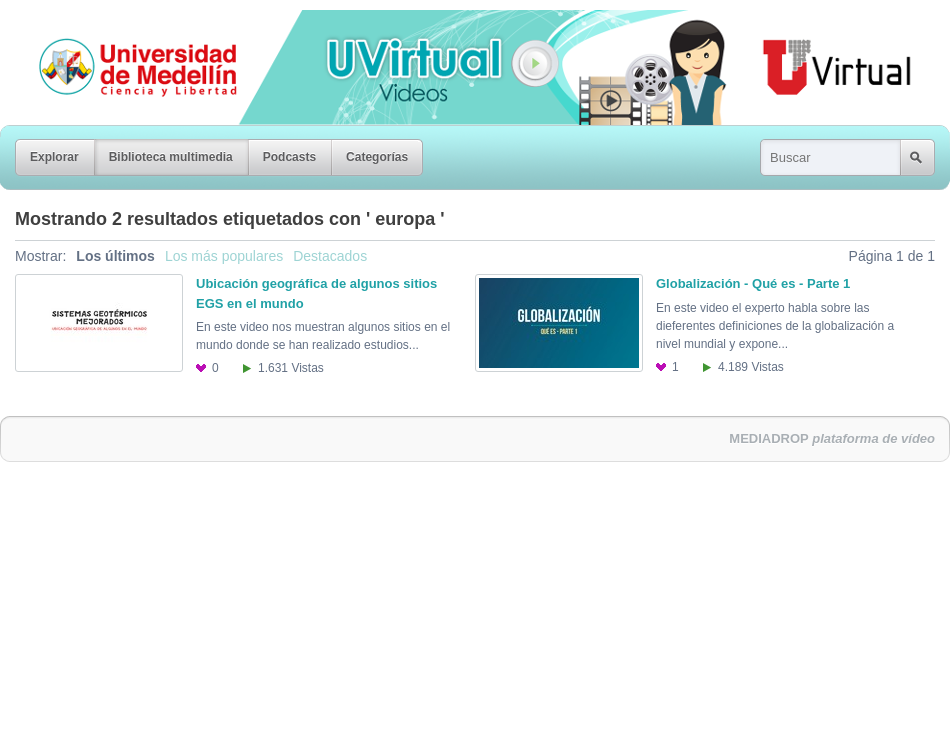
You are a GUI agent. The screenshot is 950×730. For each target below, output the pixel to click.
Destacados (330, 256)
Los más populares (224, 256)
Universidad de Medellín (122, 24)
